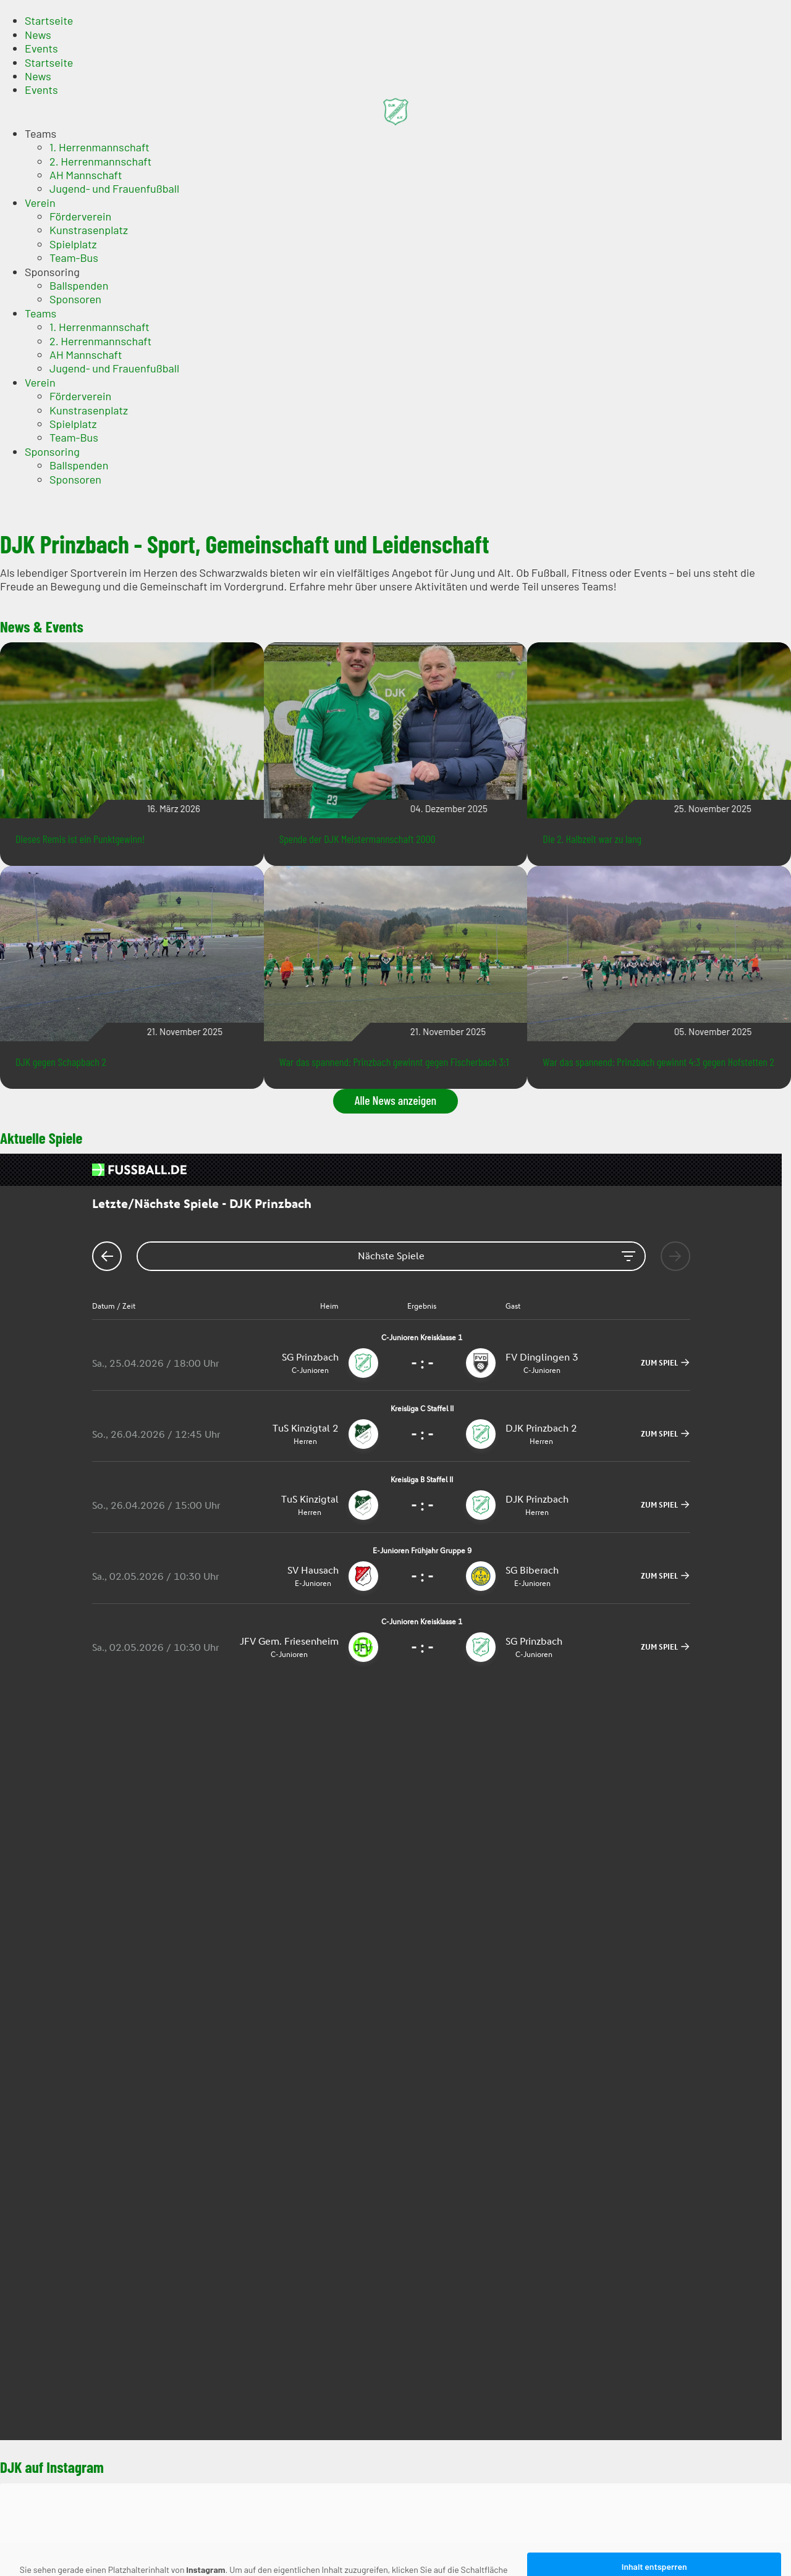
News (38, 34)
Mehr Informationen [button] (263, 1844)
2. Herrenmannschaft (100, 161)
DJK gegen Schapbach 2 (60, 1061)
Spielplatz (73, 244)
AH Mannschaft (85, 175)
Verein (40, 202)
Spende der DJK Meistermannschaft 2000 (357, 838)
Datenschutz (55, 2166)
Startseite (49, 20)
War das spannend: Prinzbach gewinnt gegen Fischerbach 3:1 (394, 1061)
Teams (40, 133)
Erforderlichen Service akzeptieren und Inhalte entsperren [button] (654, 1848)
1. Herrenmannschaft (99, 147)
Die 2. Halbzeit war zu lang (592, 838)
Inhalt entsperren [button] (654, 1810)
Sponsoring (52, 272)
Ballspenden (78, 285)
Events (41, 48)
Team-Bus (73, 257)
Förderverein (80, 216)
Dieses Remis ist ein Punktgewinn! (80, 838)
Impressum (51, 2152)
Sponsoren (75, 299)
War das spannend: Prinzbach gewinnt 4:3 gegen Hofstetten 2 (658, 1061)
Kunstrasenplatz (88, 230)
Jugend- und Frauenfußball (114, 188)
